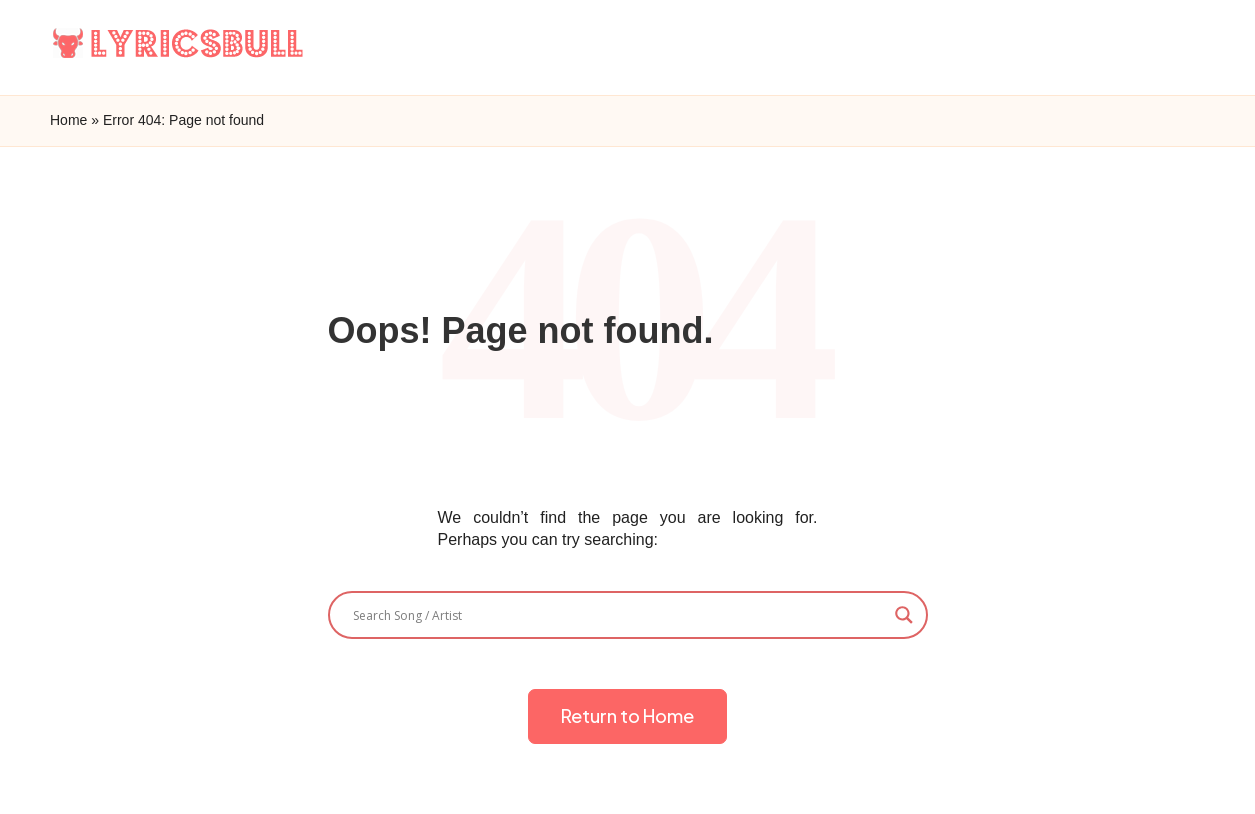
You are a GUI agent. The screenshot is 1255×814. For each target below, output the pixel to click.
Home (68, 120)
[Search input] (619, 615)
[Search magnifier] (904, 615)
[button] (627, 716)
